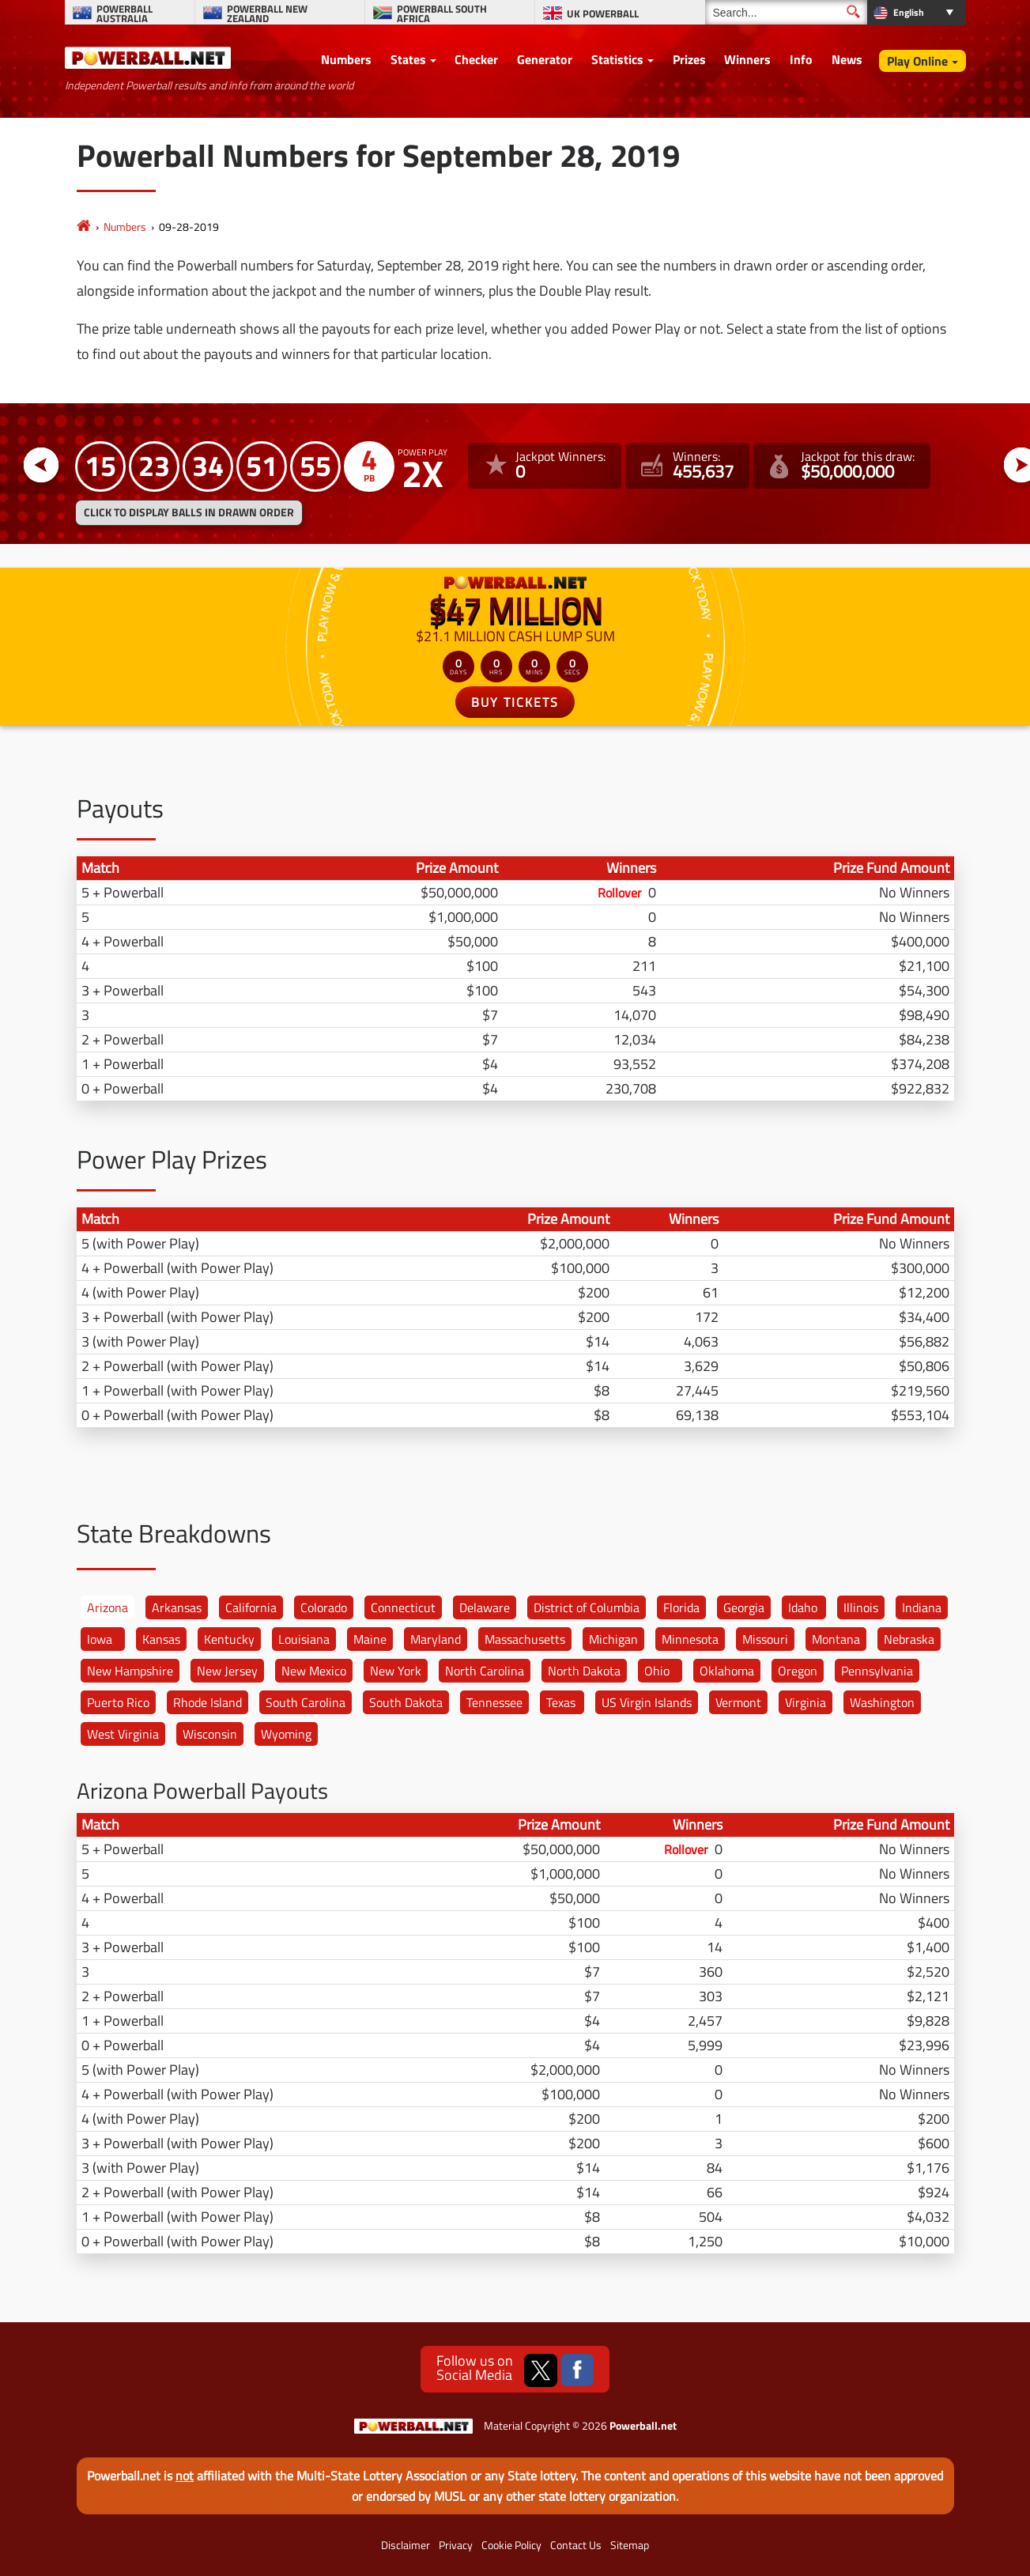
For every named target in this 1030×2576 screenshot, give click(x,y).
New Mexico (313, 1670)
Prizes (689, 59)
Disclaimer (405, 2545)
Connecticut (403, 1607)
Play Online (917, 60)
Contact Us (576, 2545)
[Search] (786, 12)
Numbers (346, 59)
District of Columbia (587, 1607)
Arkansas (177, 1607)
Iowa (99, 1639)
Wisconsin (210, 1733)
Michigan (613, 1639)
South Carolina (305, 1702)
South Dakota (406, 1702)
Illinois (860, 1607)
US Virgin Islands (647, 1702)
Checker (476, 59)
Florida (681, 1607)
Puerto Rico (118, 1702)
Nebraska (909, 1639)
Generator (544, 59)
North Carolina (484, 1670)
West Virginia (123, 1733)
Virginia (805, 1702)
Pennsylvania (877, 1670)
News (847, 59)
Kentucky (229, 1639)
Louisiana (304, 1639)
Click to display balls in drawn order (189, 512)
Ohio (657, 1670)
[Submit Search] (853, 11)
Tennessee (494, 1702)
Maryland (435, 1639)
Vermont (738, 1702)
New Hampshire (130, 1670)
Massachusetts (525, 1639)
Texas (560, 1702)
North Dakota (584, 1670)
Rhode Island (207, 1702)
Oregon (797, 1670)
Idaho (802, 1607)
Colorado (323, 1607)
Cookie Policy (511, 2545)
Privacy (456, 2545)
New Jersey (227, 1670)
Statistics (617, 59)
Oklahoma (727, 1670)
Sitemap (629, 2545)
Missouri (765, 1639)
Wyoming (286, 1733)
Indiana (921, 1607)
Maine (370, 1639)
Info (801, 59)
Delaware (484, 1607)
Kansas (161, 1639)
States (408, 59)
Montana (836, 1639)
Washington (882, 1702)
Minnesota (690, 1639)
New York (395, 1670)
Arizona (107, 1607)
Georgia (743, 1607)
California (251, 1607)
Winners (747, 59)
